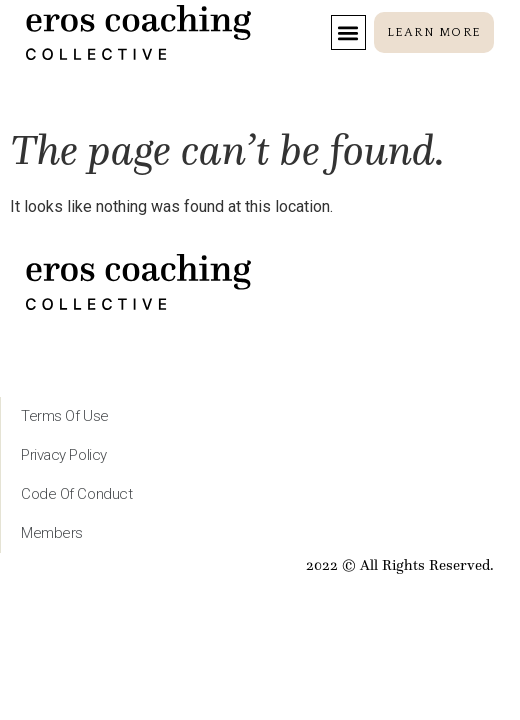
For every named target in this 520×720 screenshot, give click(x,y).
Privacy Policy (64, 455)
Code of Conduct (76, 494)
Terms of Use (65, 416)
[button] (348, 32)
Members (52, 533)
